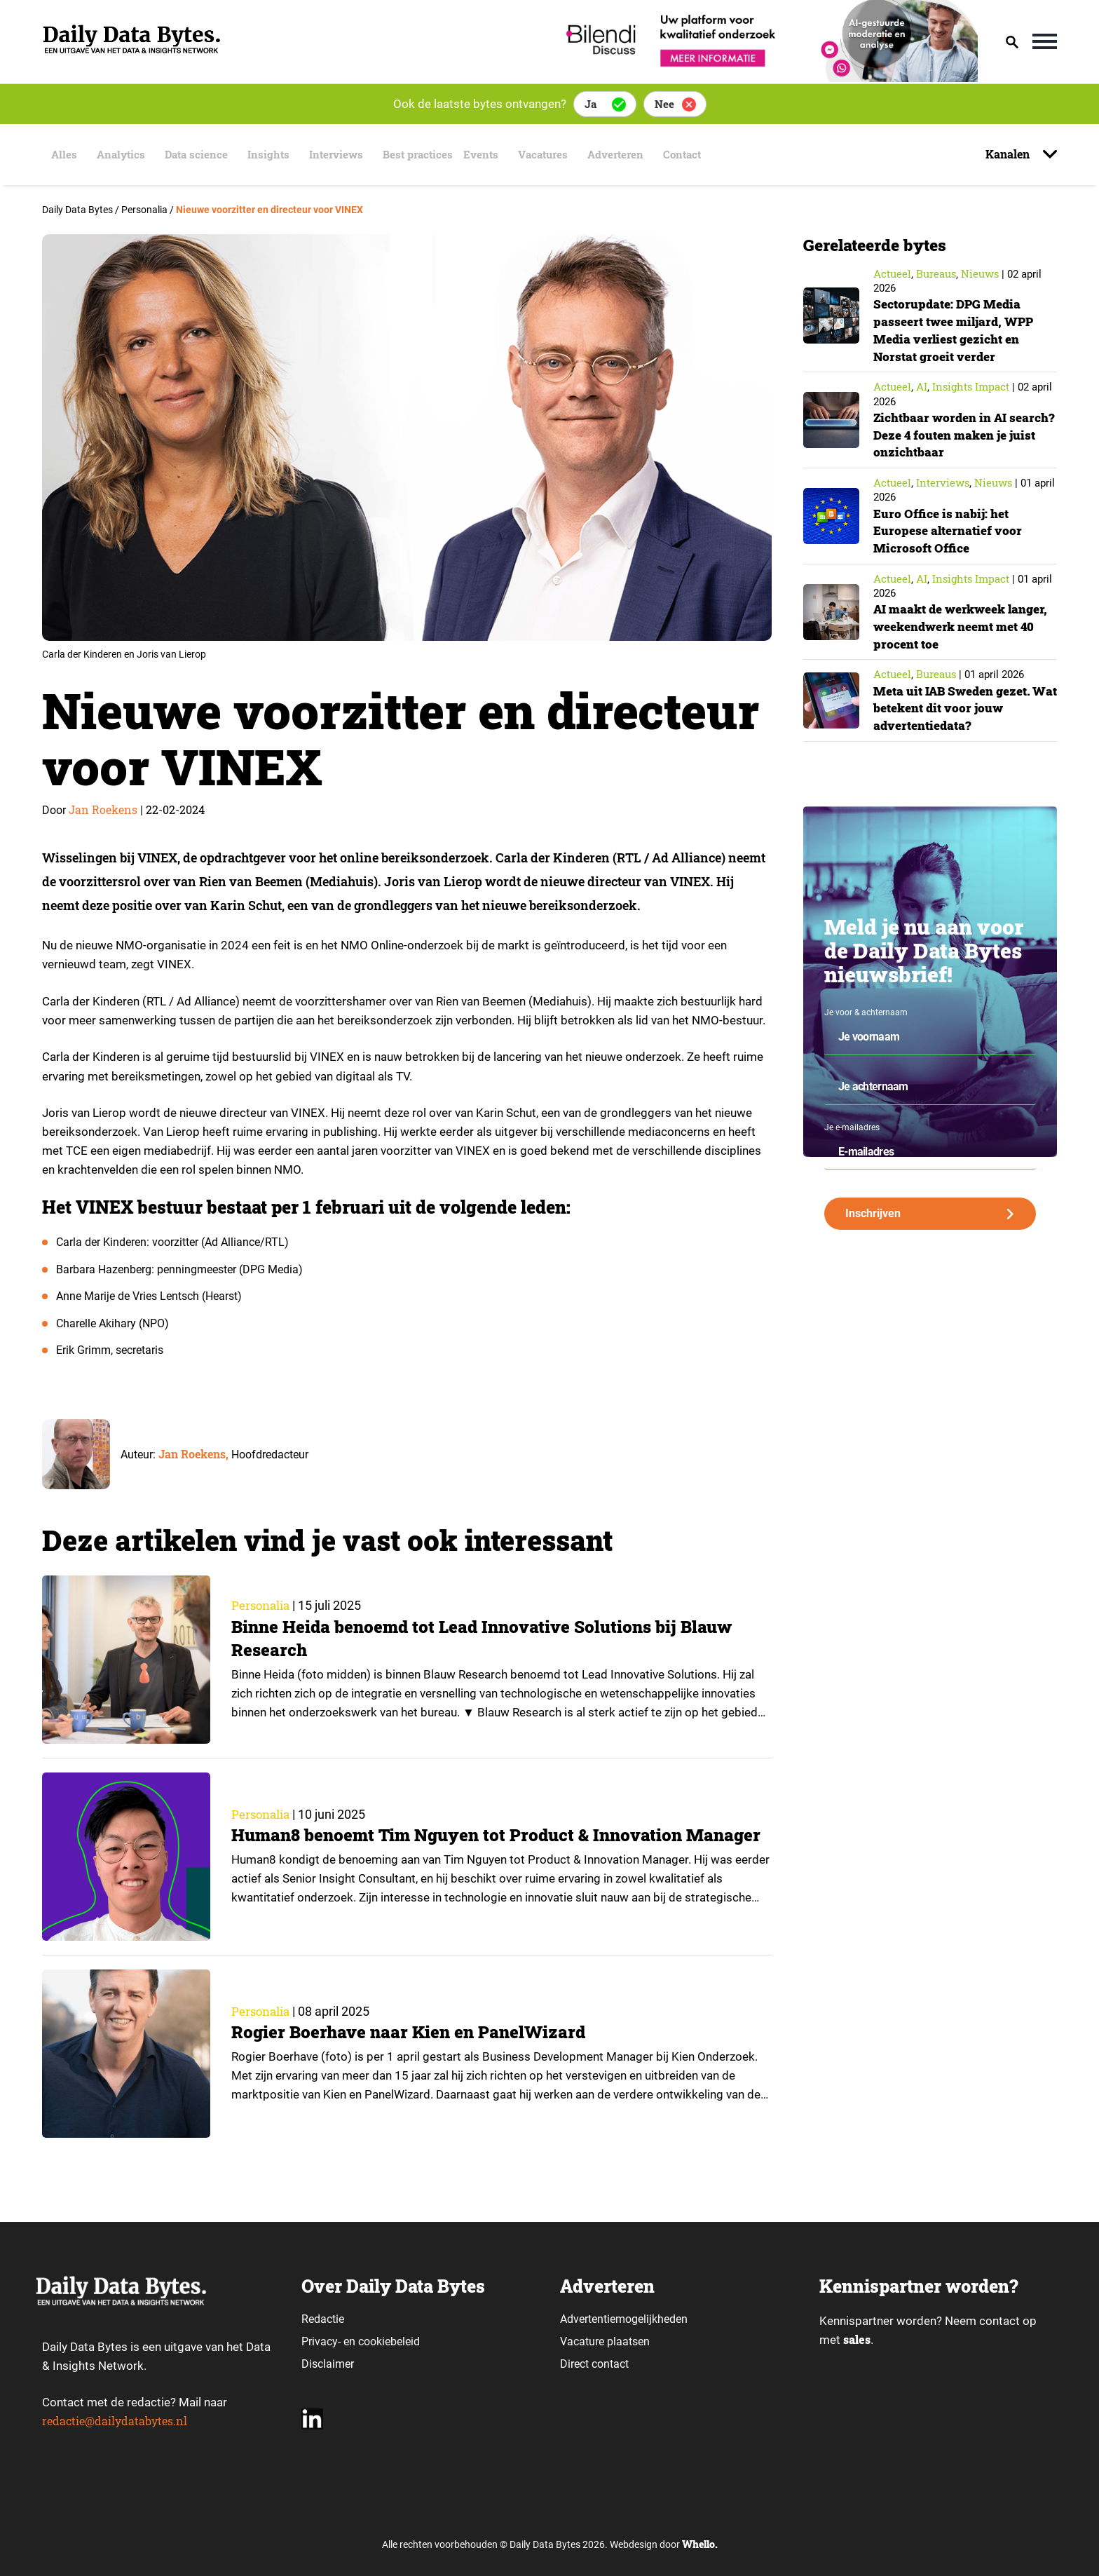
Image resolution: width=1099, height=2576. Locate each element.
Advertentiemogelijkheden (624, 2319)
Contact (703, 154)
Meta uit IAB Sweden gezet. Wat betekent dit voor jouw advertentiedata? (955, 703)
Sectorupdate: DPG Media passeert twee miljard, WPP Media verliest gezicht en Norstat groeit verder (957, 329)
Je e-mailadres (852, 1122)
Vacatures (557, 154)
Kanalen (1008, 154)
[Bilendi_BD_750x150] (767, 77)
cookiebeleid (389, 2341)
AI (921, 386)
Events (497, 154)
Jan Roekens (103, 809)
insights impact (970, 386)
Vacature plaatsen (605, 2341)
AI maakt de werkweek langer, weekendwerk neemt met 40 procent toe (959, 623)
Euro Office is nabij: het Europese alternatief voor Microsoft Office (949, 528)
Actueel (892, 273)
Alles (60, 154)
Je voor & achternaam (866, 1007)
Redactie (322, 2319)
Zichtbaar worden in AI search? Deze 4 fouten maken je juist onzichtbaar (961, 433)
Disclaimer (327, 2364)
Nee (664, 104)
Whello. (700, 2544)
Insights (271, 154)
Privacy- (321, 2341)
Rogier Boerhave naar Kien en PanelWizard (412, 2032)
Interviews (341, 154)
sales (858, 2340)
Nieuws (980, 273)
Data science (196, 154)
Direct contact (596, 2364)
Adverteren (633, 154)
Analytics (118, 154)
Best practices (426, 154)
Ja (590, 104)
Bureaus (936, 273)
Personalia (263, 1605)
